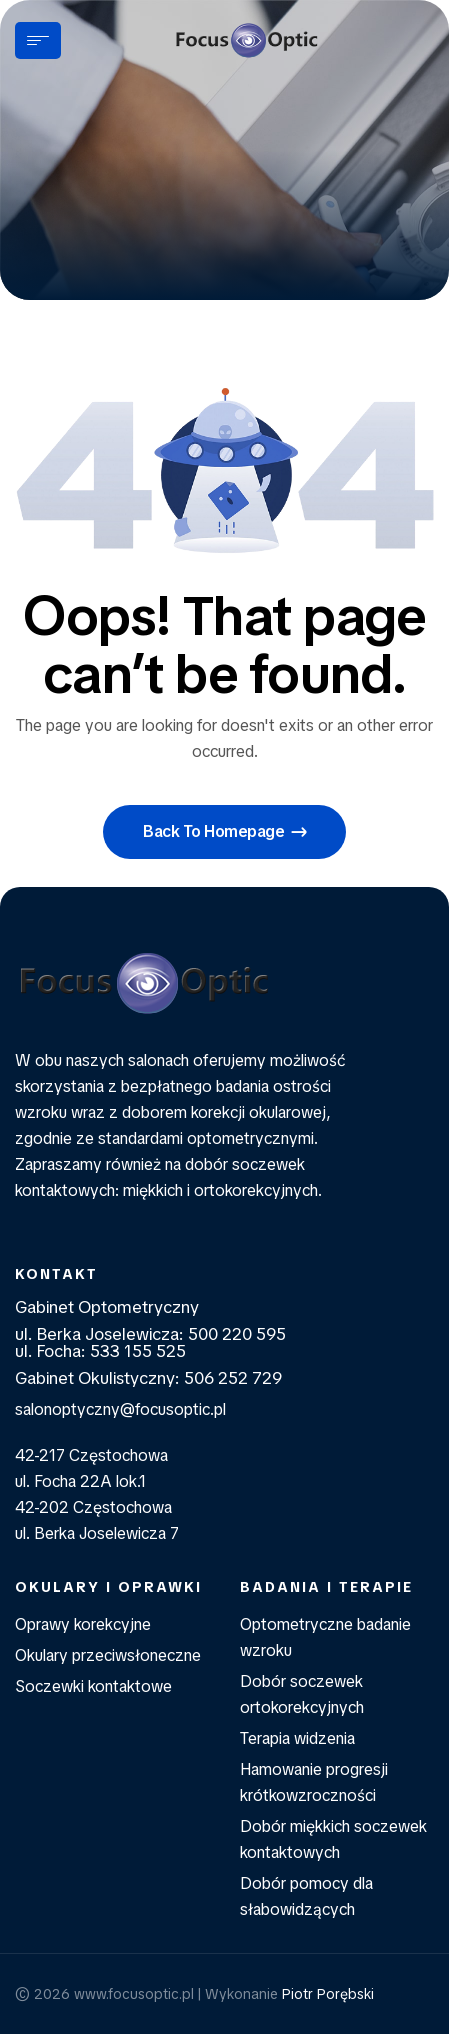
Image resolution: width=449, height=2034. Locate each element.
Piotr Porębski (328, 1994)
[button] (224, 832)
